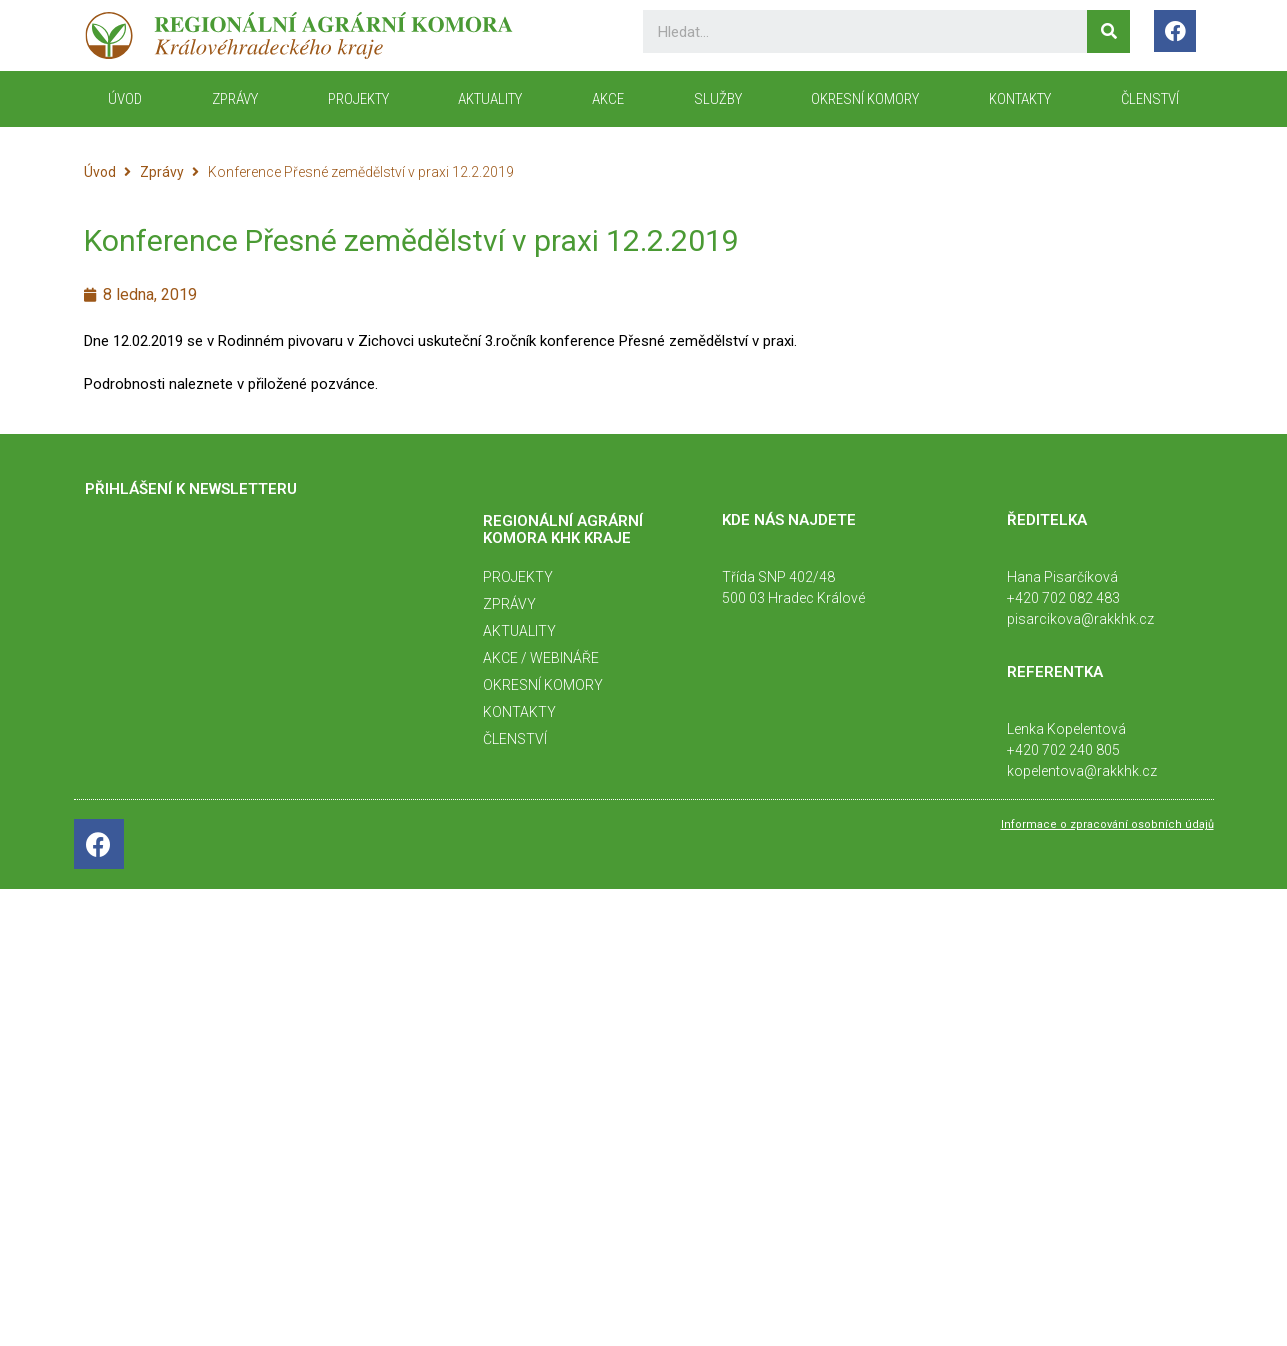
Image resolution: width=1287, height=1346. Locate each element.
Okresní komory (865, 99)
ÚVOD (125, 99)
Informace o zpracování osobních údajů (1107, 824)
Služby (718, 99)
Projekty (358, 99)
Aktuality (490, 99)
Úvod (100, 172)
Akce (608, 99)
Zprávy (235, 99)
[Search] (1108, 31)
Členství (1150, 99)
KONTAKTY (1020, 99)
